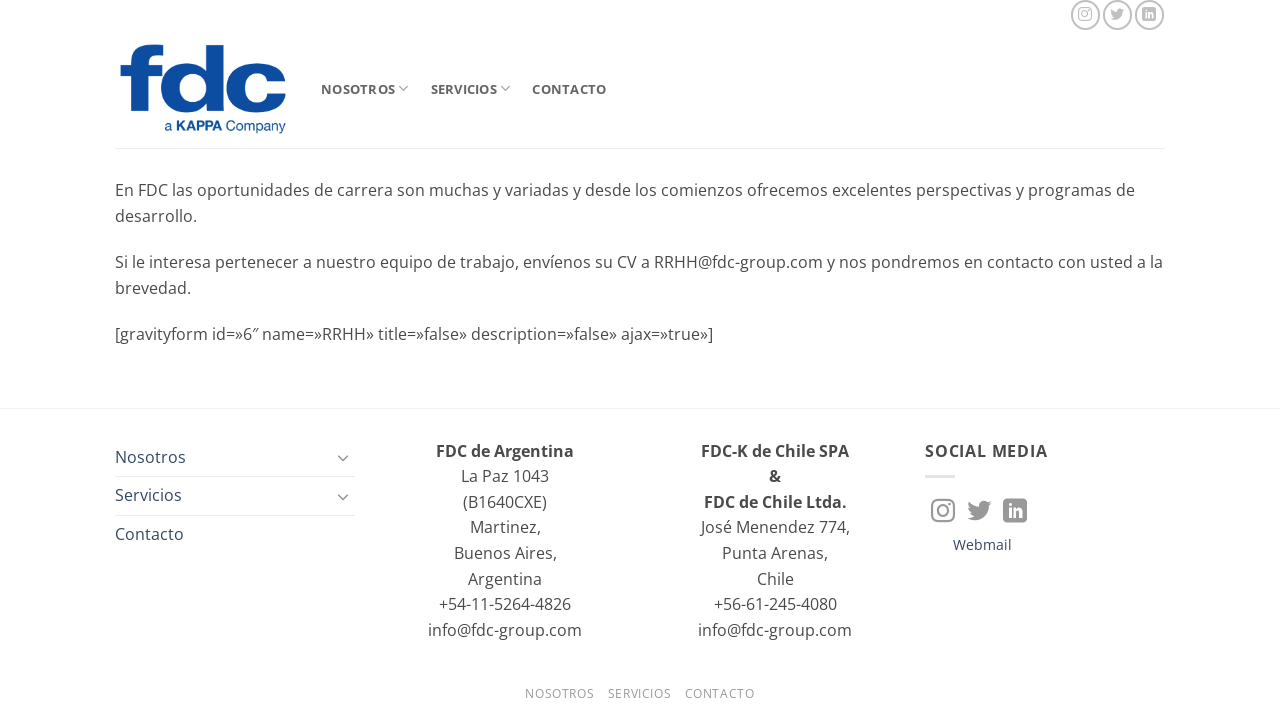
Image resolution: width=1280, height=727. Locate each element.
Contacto (569, 89)
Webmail (982, 544)
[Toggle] (343, 457)
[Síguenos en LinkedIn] (1149, 14)
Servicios (471, 88)
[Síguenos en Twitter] (1117, 14)
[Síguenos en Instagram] (1085, 14)
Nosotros (365, 88)
